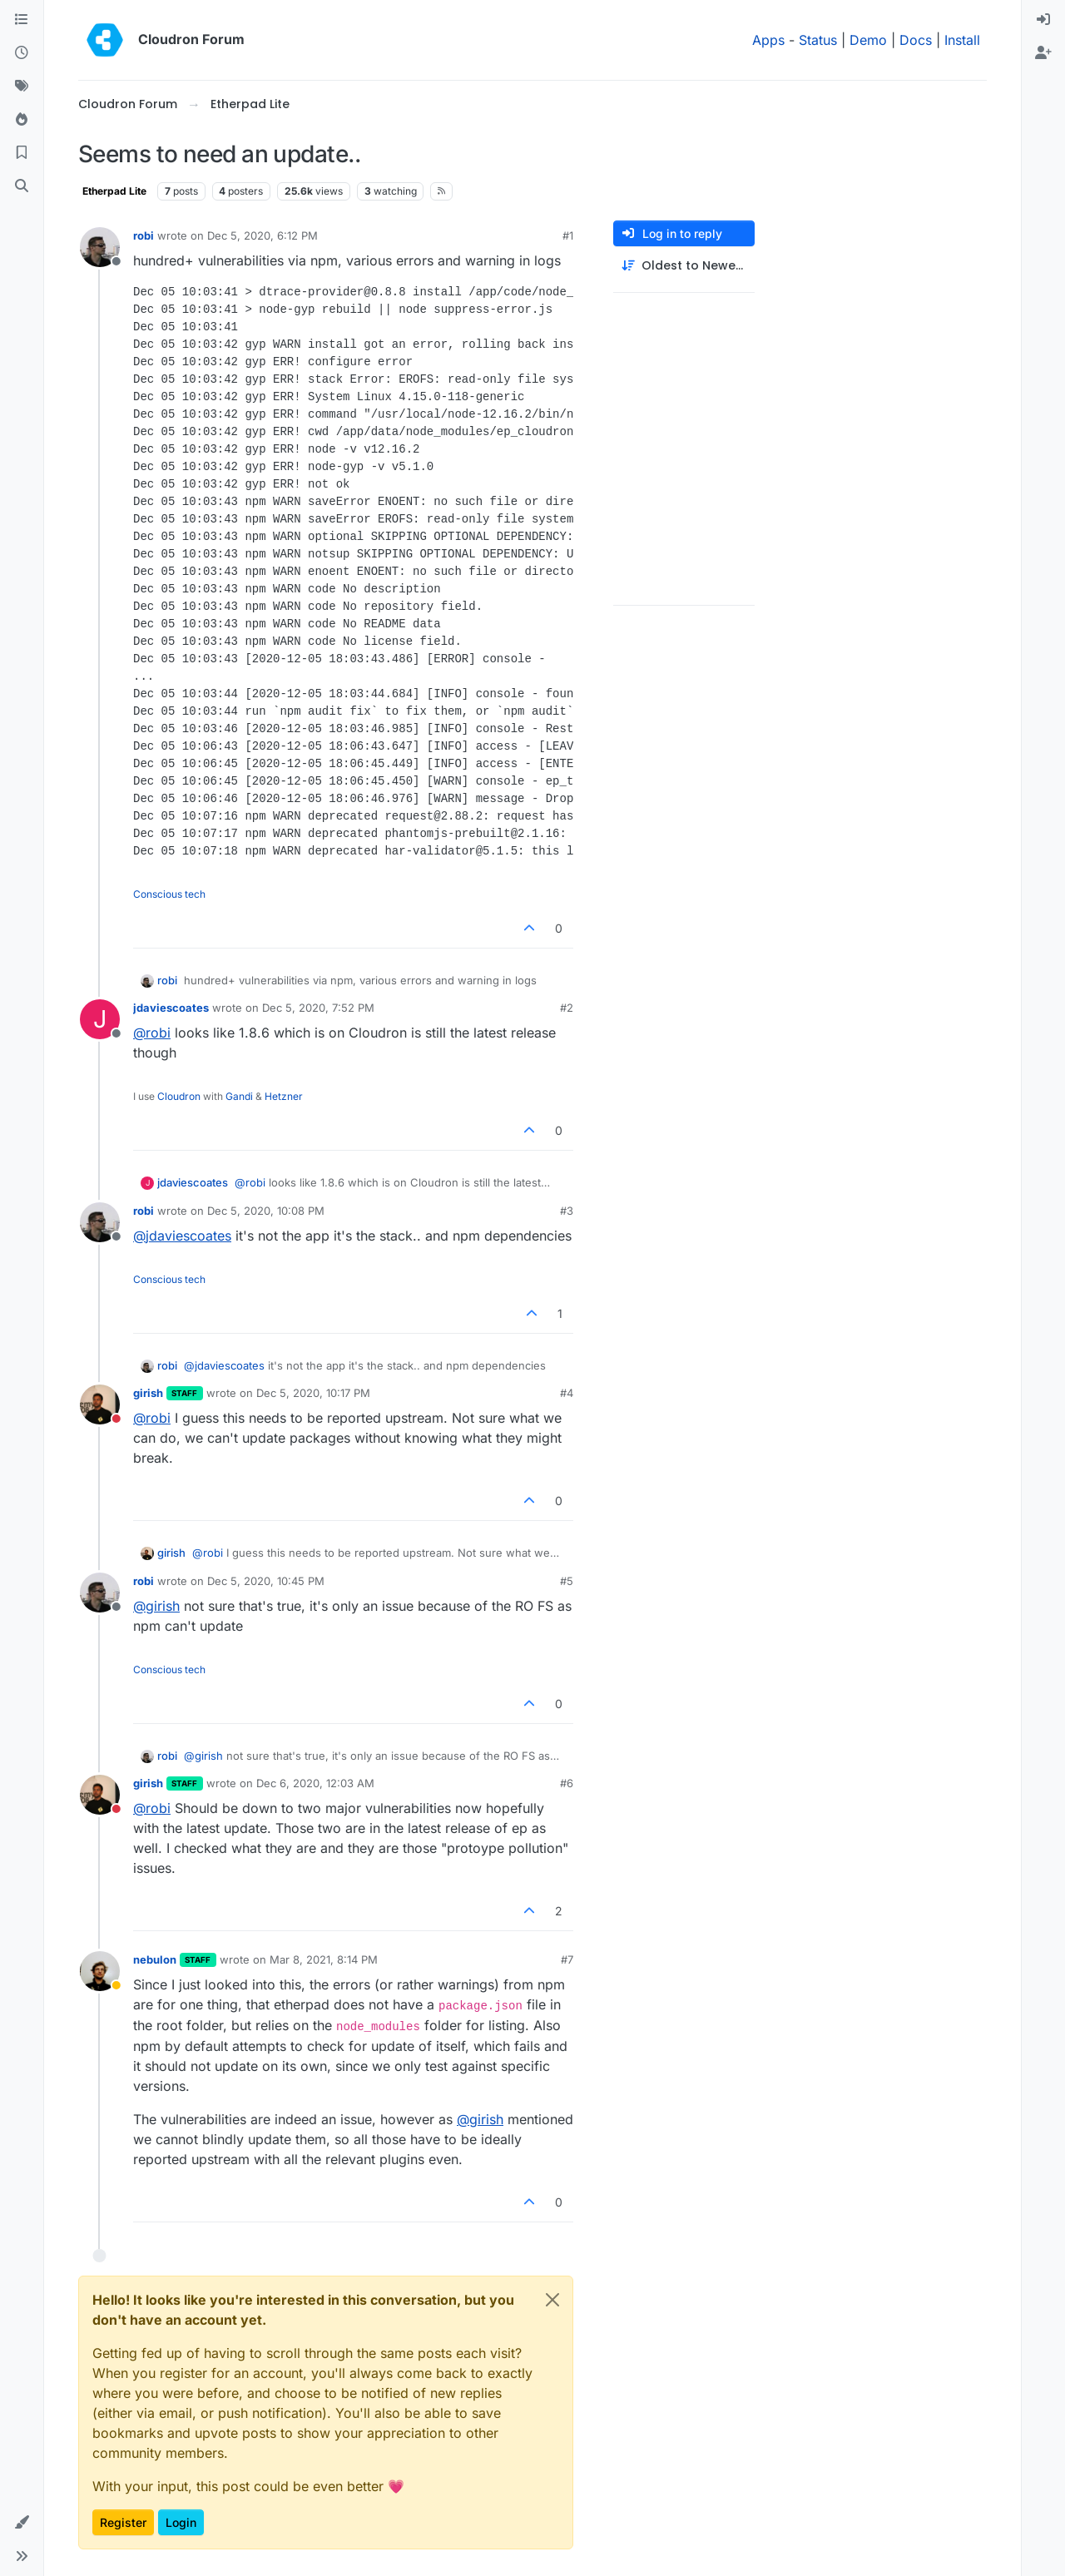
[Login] (1043, 20)
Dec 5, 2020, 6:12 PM (262, 235)
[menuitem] (1043, 20)
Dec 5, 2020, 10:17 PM (313, 1392)
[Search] (22, 186)
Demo (868, 40)
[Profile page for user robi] (100, 247)
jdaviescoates (171, 1007)
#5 (566, 1581)
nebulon (154, 1959)
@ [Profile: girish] (156, 1606)
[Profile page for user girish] (100, 1404)
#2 (566, 1007)
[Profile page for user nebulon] (100, 1971)
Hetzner (284, 1096)
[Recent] (22, 53)
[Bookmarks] (22, 153)
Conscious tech (169, 894)
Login (181, 2522)
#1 (567, 235)
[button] (22, 2522)
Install (962, 40)
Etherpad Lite (114, 191)
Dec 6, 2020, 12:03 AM (315, 1783)
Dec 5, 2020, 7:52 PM (318, 1007)
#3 (566, 1210)
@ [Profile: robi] (152, 1032)
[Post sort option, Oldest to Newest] (684, 266)
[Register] (1043, 53)
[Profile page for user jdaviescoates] (100, 1019)
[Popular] (22, 120)
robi (143, 235)
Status (818, 40)
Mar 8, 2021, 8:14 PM (324, 1959)
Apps (768, 40)
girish (148, 1392)
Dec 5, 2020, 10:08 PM (265, 1210)
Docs (915, 40)
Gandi (239, 1096)
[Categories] (22, 20)
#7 (567, 1959)
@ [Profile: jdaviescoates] (182, 1235)
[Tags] (22, 86)
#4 (566, 1392)
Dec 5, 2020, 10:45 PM (265, 1581)
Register (123, 2522)
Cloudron (179, 1096)
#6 (566, 1783)
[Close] (552, 2299)
